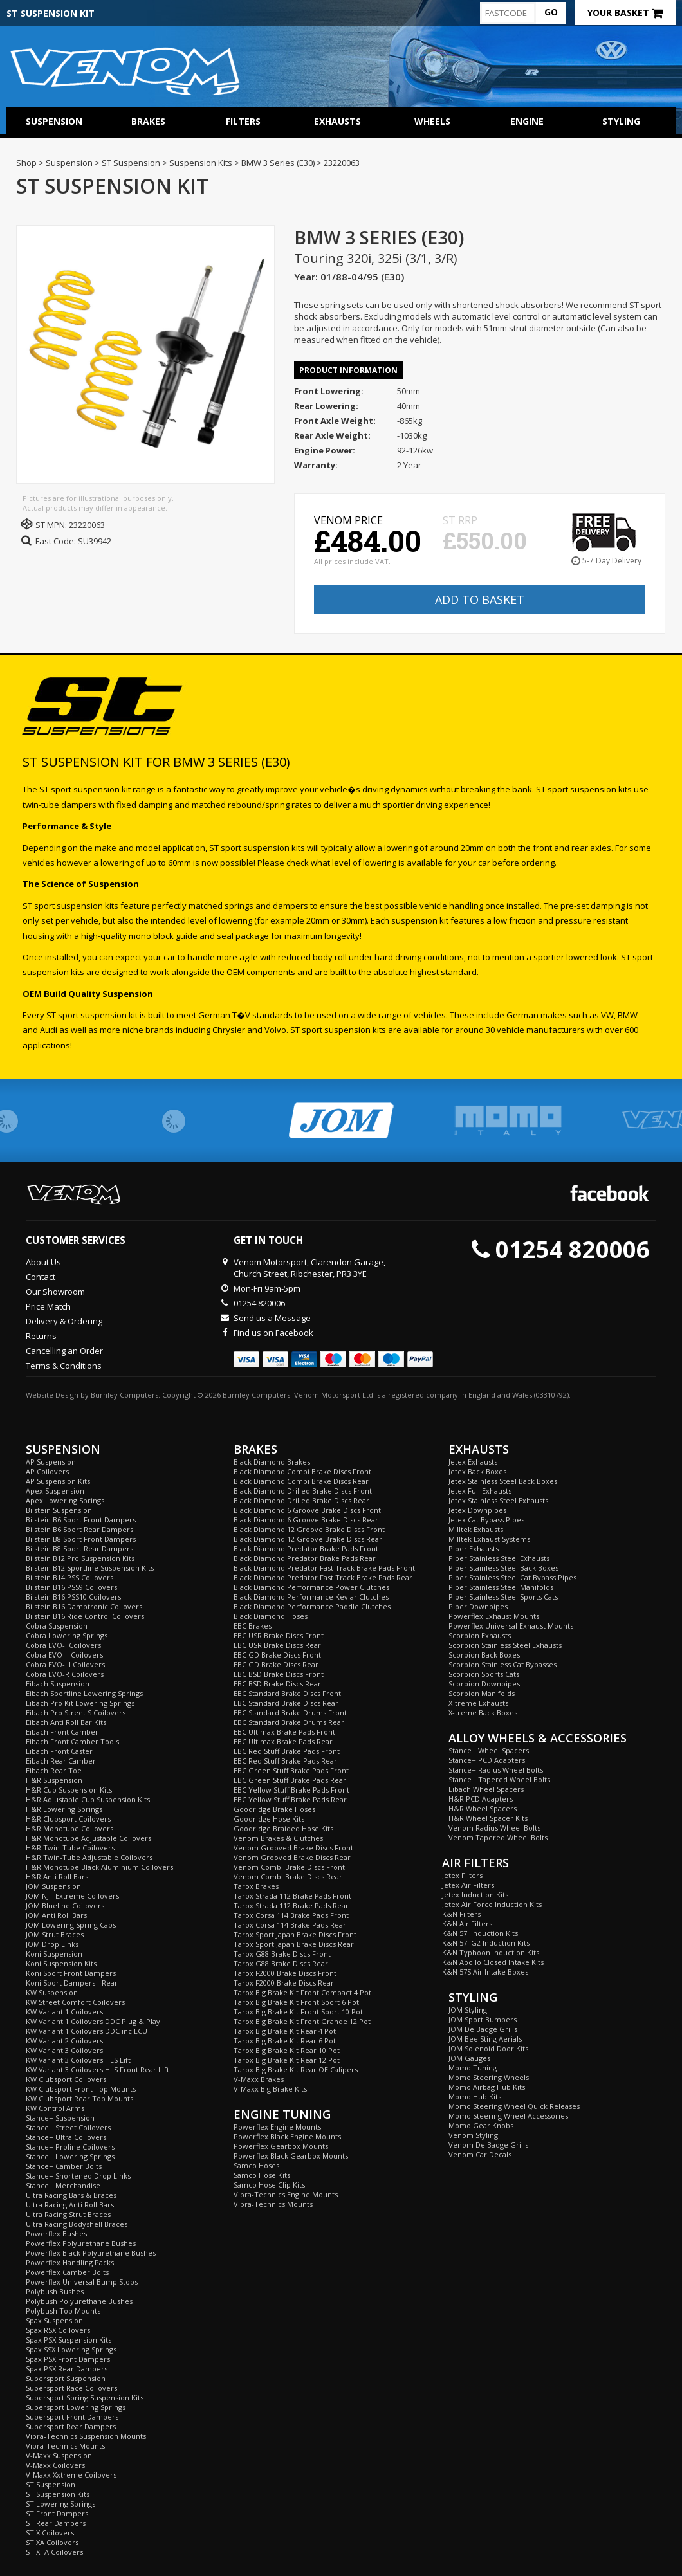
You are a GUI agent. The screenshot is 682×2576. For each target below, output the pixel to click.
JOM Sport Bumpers (482, 2019)
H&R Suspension (54, 1780)
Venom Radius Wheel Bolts (494, 1827)
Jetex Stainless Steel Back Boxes (502, 1481)
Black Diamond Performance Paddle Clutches (312, 1606)
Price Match (48, 1306)
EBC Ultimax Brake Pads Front (284, 1732)
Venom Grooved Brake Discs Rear (292, 1857)
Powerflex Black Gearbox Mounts (291, 2155)
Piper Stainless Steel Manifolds (500, 1587)
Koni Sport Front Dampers (71, 1973)
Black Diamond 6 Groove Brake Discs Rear (306, 1519)
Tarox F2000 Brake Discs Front (285, 1973)
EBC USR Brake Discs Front (279, 1635)
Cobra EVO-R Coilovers (65, 1674)
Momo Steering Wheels (488, 2077)
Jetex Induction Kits (475, 1894)
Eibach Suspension (57, 1683)
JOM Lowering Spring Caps (71, 1925)
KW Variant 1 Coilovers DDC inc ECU (86, 2031)
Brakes (148, 121)
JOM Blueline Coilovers (65, 1905)
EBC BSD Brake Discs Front (279, 1674)
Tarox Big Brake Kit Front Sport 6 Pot (296, 2002)
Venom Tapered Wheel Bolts (498, 1837)
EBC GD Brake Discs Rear (276, 1664)
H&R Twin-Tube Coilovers (70, 1847)
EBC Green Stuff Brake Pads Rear (290, 1780)
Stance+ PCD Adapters (486, 1760)
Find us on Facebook (273, 1332)
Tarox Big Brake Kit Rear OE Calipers (296, 2069)
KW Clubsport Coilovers (66, 2079)
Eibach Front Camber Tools (72, 1741)
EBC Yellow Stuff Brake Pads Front (291, 1790)
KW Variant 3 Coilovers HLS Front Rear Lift (97, 2069)
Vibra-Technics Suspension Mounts (86, 2436)
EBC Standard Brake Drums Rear (289, 1722)
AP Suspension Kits (58, 1481)
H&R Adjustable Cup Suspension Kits (88, 1799)
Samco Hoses (256, 2165)
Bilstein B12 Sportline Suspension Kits (90, 1568)
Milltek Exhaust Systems (489, 1539)
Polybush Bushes (55, 2291)
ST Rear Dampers (56, 2523)
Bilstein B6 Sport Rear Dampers (79, 1529)
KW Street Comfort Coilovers (75, 2002)
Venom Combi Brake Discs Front (289, 1867)
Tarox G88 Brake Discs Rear (281, 1963)
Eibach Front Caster (59, 1751)
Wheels (432, 121)
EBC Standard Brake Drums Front (290, 1712)
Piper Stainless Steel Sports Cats (503, 1597)
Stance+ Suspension (60, 2118)
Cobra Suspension (57, 1626)
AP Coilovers (47, 1471)
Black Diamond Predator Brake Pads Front (306, 1548)
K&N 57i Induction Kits (480, 1933)
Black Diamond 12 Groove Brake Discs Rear (308, 1539)
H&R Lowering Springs (64, 1809)
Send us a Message (272, 1318)
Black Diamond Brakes (272, 1461)
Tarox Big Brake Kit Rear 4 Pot (285, 2031)
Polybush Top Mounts (63, 2311)
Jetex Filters (462, 1875)
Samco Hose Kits (262, 2175)
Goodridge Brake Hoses (274, 1809)
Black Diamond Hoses (271, 1616)
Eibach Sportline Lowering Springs (84, 1693)
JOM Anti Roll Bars (56, 1915)
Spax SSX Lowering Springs (71, 2349)
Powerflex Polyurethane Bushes (81, 2243)
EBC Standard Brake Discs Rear (286, 1703)
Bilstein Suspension (59, 1510)
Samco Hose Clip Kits (269, 2184)
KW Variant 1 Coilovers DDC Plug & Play (93, 2021)
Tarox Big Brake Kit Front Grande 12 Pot (302, 2021)
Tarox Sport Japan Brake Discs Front (295, 1934)
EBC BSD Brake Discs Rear (277, 1683)
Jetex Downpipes (477, 1510)
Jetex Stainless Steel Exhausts (498, 1500)
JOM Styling (467, 2009)
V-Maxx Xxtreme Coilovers (71, 2475)
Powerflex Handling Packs (70, 2262)
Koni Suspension (54, 1954)
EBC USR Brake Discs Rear (277, 1645)
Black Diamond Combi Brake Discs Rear (301, 1481)
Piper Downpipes (478, 1606)
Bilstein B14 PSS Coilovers (69, 1577)
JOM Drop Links (52, 1944)
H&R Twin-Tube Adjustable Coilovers (89, 1857)
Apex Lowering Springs (65, 1500)
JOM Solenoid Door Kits (488, 2048)
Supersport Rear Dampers (71, 2426)
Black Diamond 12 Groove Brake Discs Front (309, 1529)
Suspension (54, 121)
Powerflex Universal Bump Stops (82, 2282)
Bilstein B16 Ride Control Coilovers (85, 1616)
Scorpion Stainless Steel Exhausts (505, 1645)
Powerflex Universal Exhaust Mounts (510, 1626)
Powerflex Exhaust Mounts (493, 1616)
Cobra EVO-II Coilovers (64, 1654)
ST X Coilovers (50, 2532)
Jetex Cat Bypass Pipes (486, 1519)
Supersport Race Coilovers (71, 2388)
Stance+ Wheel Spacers (488, 1750)
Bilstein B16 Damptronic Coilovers (84, 1606)
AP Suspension (51, 1461)
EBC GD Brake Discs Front (277, 1654)
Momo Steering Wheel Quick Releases (514, 2106)
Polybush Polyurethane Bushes (79, 2301)
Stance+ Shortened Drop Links (78, 2175)
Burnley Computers (124, 1395)
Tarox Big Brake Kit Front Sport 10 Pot (298, 2011)
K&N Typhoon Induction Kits (490, 1952)
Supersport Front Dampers (72, 2417)
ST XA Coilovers (52, 2542)
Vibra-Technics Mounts (65, 2446)
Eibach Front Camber (62, 1732)
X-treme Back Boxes (482, 1712)
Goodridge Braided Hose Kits (283, 1828)
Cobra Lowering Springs (66, 1635)
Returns (41, 1336)
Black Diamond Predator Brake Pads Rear (305, 1558)
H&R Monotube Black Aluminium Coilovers (99, 1867)
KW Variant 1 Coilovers (64, 2011)
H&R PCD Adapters (480, 1799)
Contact (40, 1277)
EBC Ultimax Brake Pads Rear (283, 1741)
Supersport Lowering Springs (75, 2407)
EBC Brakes (253, 1626)
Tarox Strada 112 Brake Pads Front (292, 1896)
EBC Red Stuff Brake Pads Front (287, 1751)
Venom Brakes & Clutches (278, 1838)
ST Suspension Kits (57, 2494)
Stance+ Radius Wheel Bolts (495, 1770)
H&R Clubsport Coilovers (68, 1818)
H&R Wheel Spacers (482, 1808)
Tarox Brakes (256, 1886)
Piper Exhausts (473, 1548)
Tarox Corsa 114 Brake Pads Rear (290, 1925)
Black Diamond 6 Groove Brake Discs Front (307, 1510)
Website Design (52, 1395)
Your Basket (625, 12)
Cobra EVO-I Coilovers (63, 1645)
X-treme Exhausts (478, 1703)
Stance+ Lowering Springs (70, 2156)
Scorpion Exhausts (479, 1635)
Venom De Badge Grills (488, 2145)
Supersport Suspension (66, 2378)
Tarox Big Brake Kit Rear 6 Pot (285, 2040)
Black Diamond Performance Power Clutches (311, 1587)
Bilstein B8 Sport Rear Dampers (79, 1548)
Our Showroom (55, 1291)
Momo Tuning (472, 2067)
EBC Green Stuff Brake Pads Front (291, 1770)
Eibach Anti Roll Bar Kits (66, 1722)
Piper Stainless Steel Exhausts (498, 1558)
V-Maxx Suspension (59, 2455)
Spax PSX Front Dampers (68, 2359)
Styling (621, 121)
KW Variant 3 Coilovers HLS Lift (78, 2060)
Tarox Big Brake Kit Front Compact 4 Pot (302, 1992)
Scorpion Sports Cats (483, 1674)
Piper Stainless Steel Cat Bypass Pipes (512, 1577)
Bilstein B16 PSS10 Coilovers (73, 1597)
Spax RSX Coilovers (58, 2330)
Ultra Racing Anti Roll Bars (70, 2204)
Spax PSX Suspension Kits (68, 2339)
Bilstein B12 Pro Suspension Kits (80, 1558)
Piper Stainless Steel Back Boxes (503, 1568)
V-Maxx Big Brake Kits (270, 2089)
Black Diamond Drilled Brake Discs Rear (301, 1500)
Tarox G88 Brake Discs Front (282, 1954)
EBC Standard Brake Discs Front (287, 1693)
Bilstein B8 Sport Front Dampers (81, 1539)
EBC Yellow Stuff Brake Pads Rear (290, 1799)
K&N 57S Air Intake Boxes (485, 1972)
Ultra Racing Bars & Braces (71, 2195)
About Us (43, 1262)
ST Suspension (50, 2484)
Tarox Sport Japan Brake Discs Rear (294, 1944)
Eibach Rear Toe (54, 1770)
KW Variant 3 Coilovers (64, 2050)
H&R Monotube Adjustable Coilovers (88, 1838)
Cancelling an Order (64, 1351)
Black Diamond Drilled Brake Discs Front (303, 1490)
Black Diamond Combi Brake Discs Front (302, 1471)
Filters (243, 121)
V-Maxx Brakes (259, 2079)
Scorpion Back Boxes (484, 1654)
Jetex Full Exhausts (480, 1490)
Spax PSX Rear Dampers (66, 2368)
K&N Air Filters (467, 1923)
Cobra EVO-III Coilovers (65, 1664)
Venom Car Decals (480, 2154)
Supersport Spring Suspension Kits (84, 2397)
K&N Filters (461, 1914)
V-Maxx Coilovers (55, 2465)
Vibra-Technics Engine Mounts (286, 2194)
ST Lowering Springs (60, 2503)
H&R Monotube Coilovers (69, 1828)
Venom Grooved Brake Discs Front (293, 1847)
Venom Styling (473, 2135)
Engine (527, 121)
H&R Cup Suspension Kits (69, 1790)
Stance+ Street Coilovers (68, 2127)
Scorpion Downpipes (484, 1683)
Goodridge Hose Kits (269, 1818)
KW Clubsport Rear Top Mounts (79, 2098)
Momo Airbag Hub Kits (486, 2087)
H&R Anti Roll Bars (57, 1876)
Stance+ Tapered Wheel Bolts (499, 1779)
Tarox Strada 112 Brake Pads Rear (291, 1905)
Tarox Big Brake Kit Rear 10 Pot (287, 2050)
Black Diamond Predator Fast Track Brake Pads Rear (323, 1577)
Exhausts (337, 121)
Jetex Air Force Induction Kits (492, 1904)
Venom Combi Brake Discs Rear (288, 1876)
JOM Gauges (469, 2058)
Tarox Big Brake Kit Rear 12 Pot (287, 2060)
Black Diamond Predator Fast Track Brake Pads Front (324, 1568)
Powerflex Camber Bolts (67, 2272)
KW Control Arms (55, 2108)
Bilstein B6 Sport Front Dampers (81, 1519)
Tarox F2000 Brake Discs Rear (284, 1982)
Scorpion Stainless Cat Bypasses (502, 1664)
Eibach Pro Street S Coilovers (75, 1712)
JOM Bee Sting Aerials (485, 2038)
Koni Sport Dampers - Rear (72, 1982)
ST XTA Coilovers (54, 2552)
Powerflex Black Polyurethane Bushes (91, 2253)
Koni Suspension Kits (61, 1963)
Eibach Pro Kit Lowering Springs (80, 1703)
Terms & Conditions (64, 1365)
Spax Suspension (54, 2320)
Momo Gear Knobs (480, 2125)
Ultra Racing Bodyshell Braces (76, 2224)
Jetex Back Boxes (477, 1471)
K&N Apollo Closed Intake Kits (493, 1962)
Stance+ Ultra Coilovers (66, 2137)
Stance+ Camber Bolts (64, 2166)
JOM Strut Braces (55, 1934)
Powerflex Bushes (56, 2233)
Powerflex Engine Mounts (277, 2127)
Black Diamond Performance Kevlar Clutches (311, 1597)
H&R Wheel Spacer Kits (488, 1818)
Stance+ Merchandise (63, 2185)
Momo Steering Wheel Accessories (508, 2116)
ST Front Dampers (57, 2513)
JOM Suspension (53, 1886)
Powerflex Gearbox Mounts (281, 2146)
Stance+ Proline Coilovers (70, 2146)
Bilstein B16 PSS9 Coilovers (71, 1587)
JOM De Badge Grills (482, 2029)
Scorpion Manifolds (481, 1693)
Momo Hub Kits (474, 2096)
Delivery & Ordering (64, 1321)
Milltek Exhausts (475, 1529)
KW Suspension (52, 1992)
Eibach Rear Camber (61, 1761)
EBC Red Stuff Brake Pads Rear (285, 1761)
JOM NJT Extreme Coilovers (72, 1896)
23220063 (87, 525)
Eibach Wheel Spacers (486, 1789)
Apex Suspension (55, 1490)
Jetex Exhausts (472, 1461)
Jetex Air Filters (468, 1885)
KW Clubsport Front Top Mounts (81, 2089)
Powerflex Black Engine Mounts (287, 2136)
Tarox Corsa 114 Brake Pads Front (291, 1915)
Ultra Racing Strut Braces (68, 2214)
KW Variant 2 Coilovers (64, 2040)
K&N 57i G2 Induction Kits (486, 1943)
